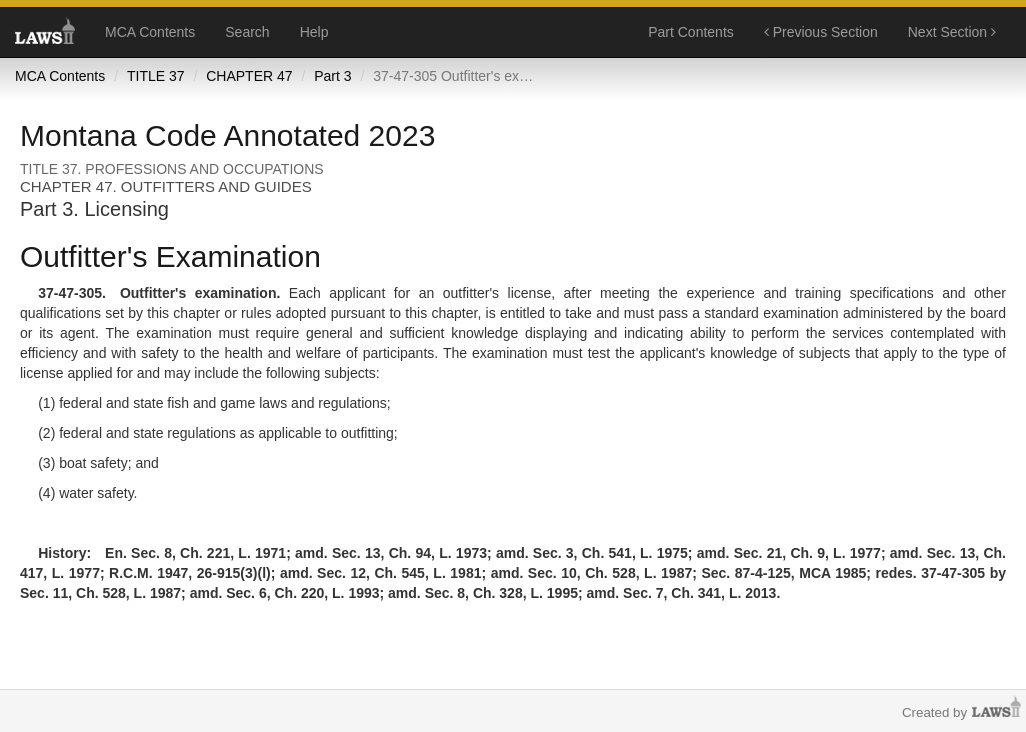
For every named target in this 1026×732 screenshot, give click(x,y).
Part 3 (332, 76)
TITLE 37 (156, 76)
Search (247, 32)
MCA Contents (150, 32)
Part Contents (691, 32)
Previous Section (821, 32)
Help (314, 32)
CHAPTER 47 (249, 76)
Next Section (952, 32)
